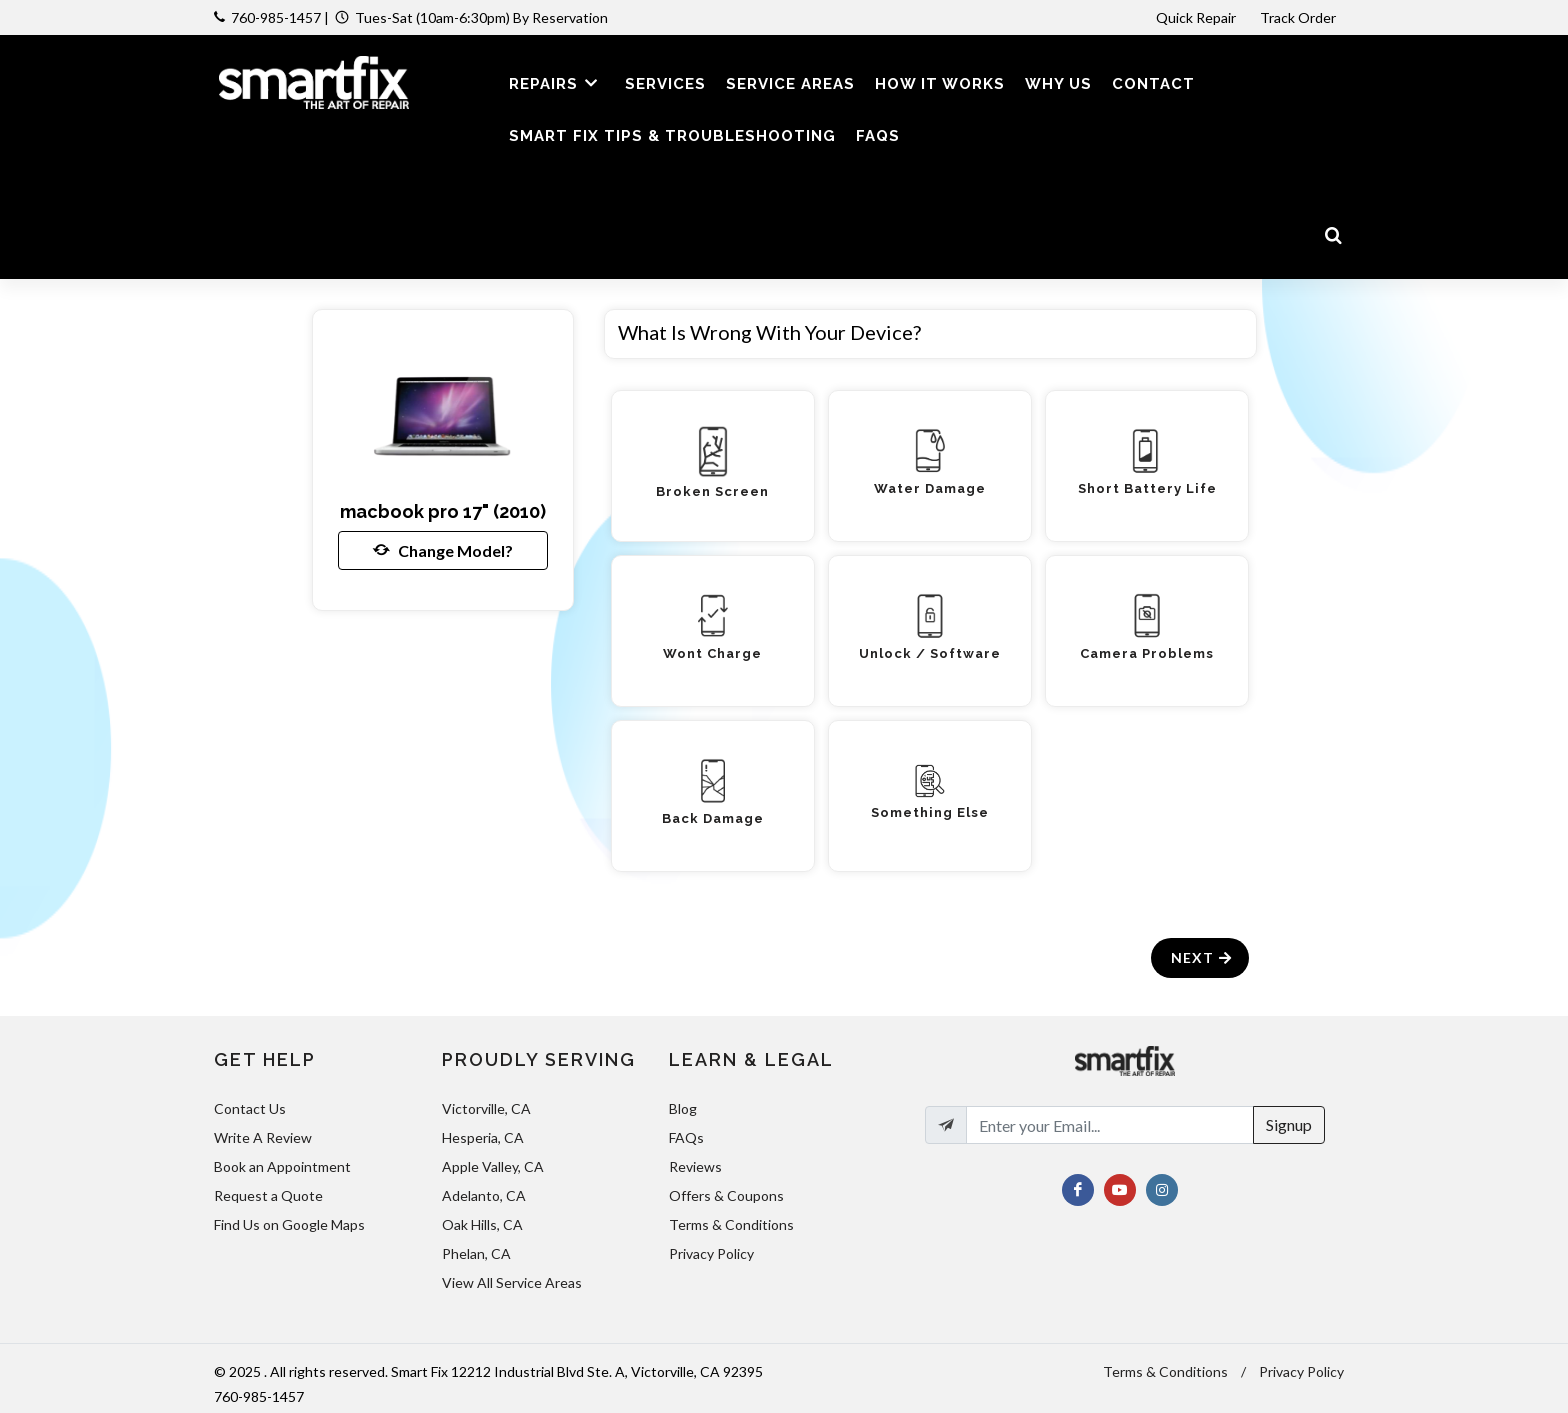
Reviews (695, 1166)
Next (1202, 957)
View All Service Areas (512, 1282)
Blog (683, 1108)
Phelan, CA (476, 1253)
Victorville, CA (486, 1108)
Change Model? (443, 550)
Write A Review (263, 1137)
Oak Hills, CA (482, 1224)
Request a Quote (268, 1195)
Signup (1289, 1124)
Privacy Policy (711, 1253)
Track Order (1299, 17)
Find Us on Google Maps (289, 1224)
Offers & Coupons (726, 1195)
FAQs (686, 1137)
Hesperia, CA (483, 1137)
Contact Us (250, 1108)
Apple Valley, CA (493, 1166)
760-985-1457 (276, 17)
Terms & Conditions (731, 1224)
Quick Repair (1196, 17)
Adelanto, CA (484, 1195)
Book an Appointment (282, 1166)
